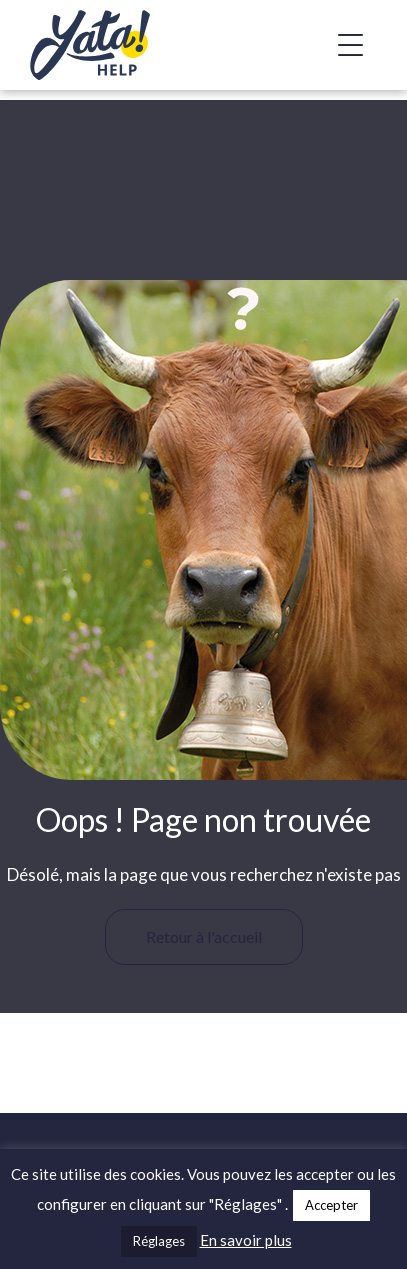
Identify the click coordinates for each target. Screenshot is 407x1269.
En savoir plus (246, 1240)
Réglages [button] (159, 1241)
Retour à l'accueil (204, 936)
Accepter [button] (331, 1205)
